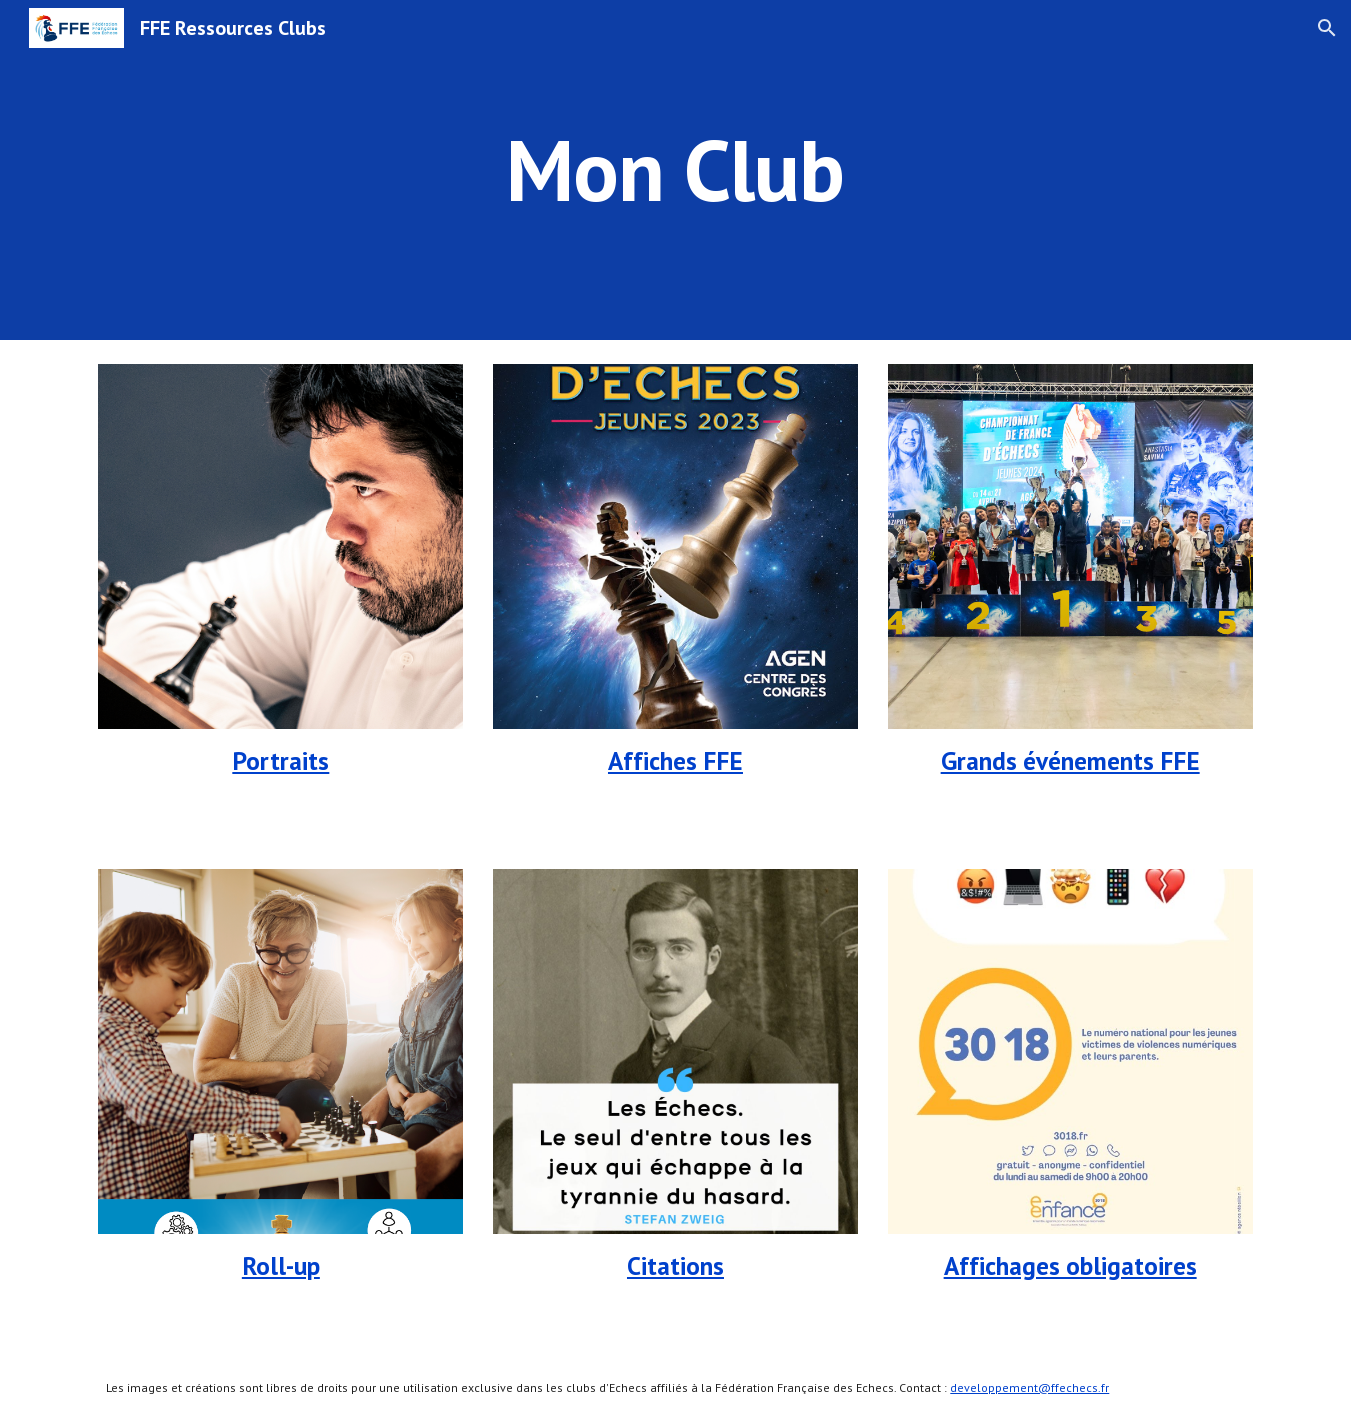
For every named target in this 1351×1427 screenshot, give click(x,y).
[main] (676, 169)
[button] (1327, 28)
